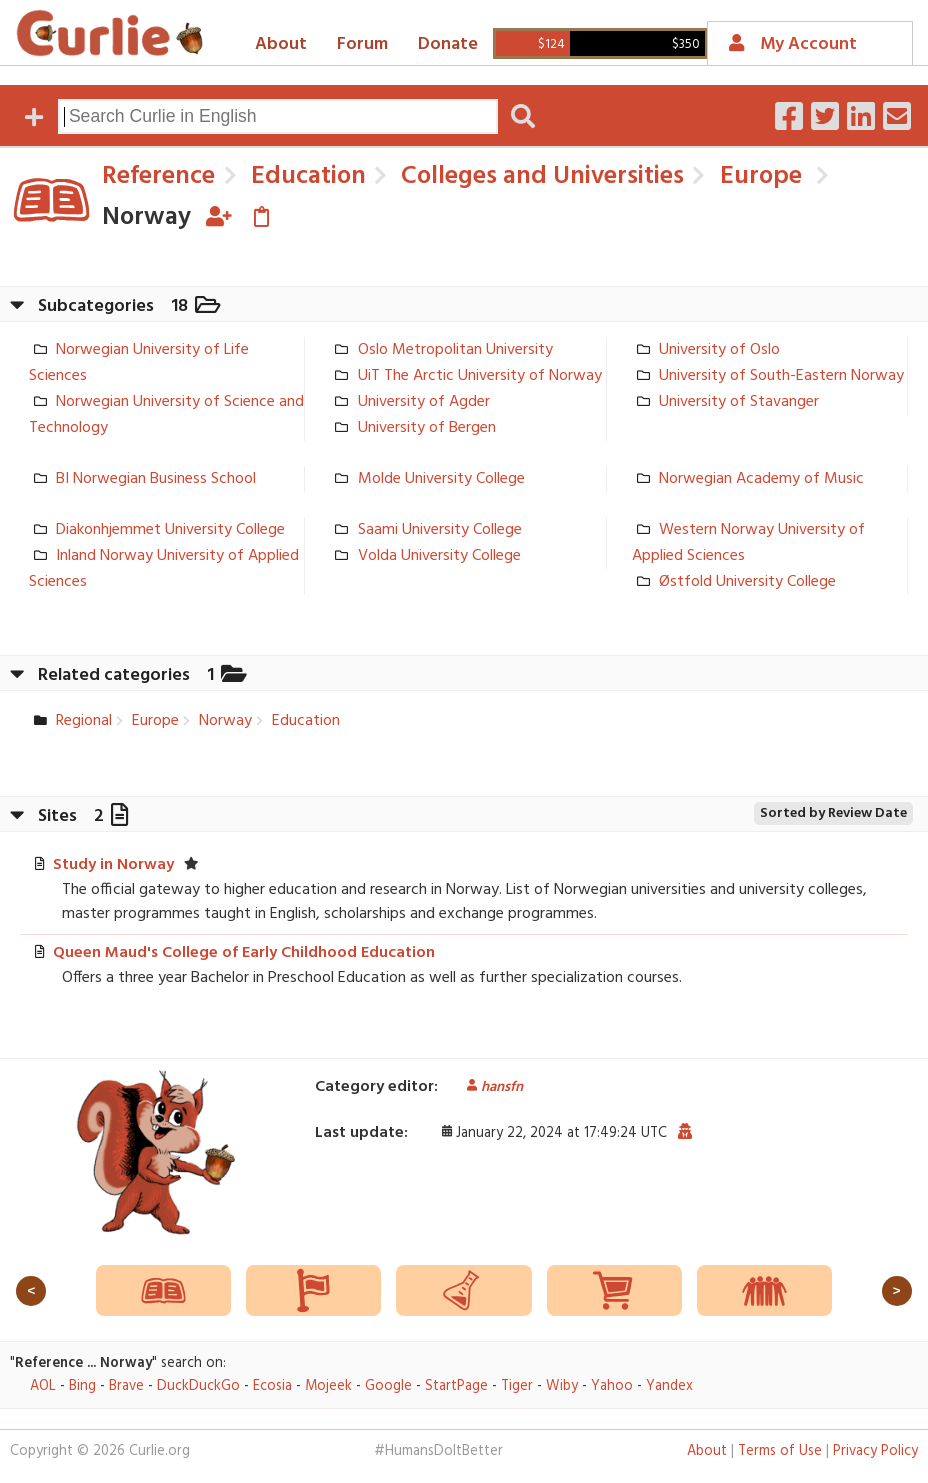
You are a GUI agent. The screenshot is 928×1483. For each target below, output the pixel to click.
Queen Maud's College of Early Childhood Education (244, 953)
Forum (362, 44)
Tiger (517, 1386)
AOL (43, 1386)
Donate (448, 44)
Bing (82, 1386)
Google (388, 1386)
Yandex (669, 1386)
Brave (126, 1386)
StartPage (456, 1386)
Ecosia (272, 1386)
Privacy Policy (875, 1451)
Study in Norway (113, 865)
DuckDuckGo (198, 1386)
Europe (758, 176)
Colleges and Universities (539, 176)
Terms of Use (780, 1451)
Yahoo (612, 1386)
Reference (158, 176)
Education (305, 176)
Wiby (562, 1386)
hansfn (488, 1087)
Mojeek (328, 1386)
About (281, 44)
